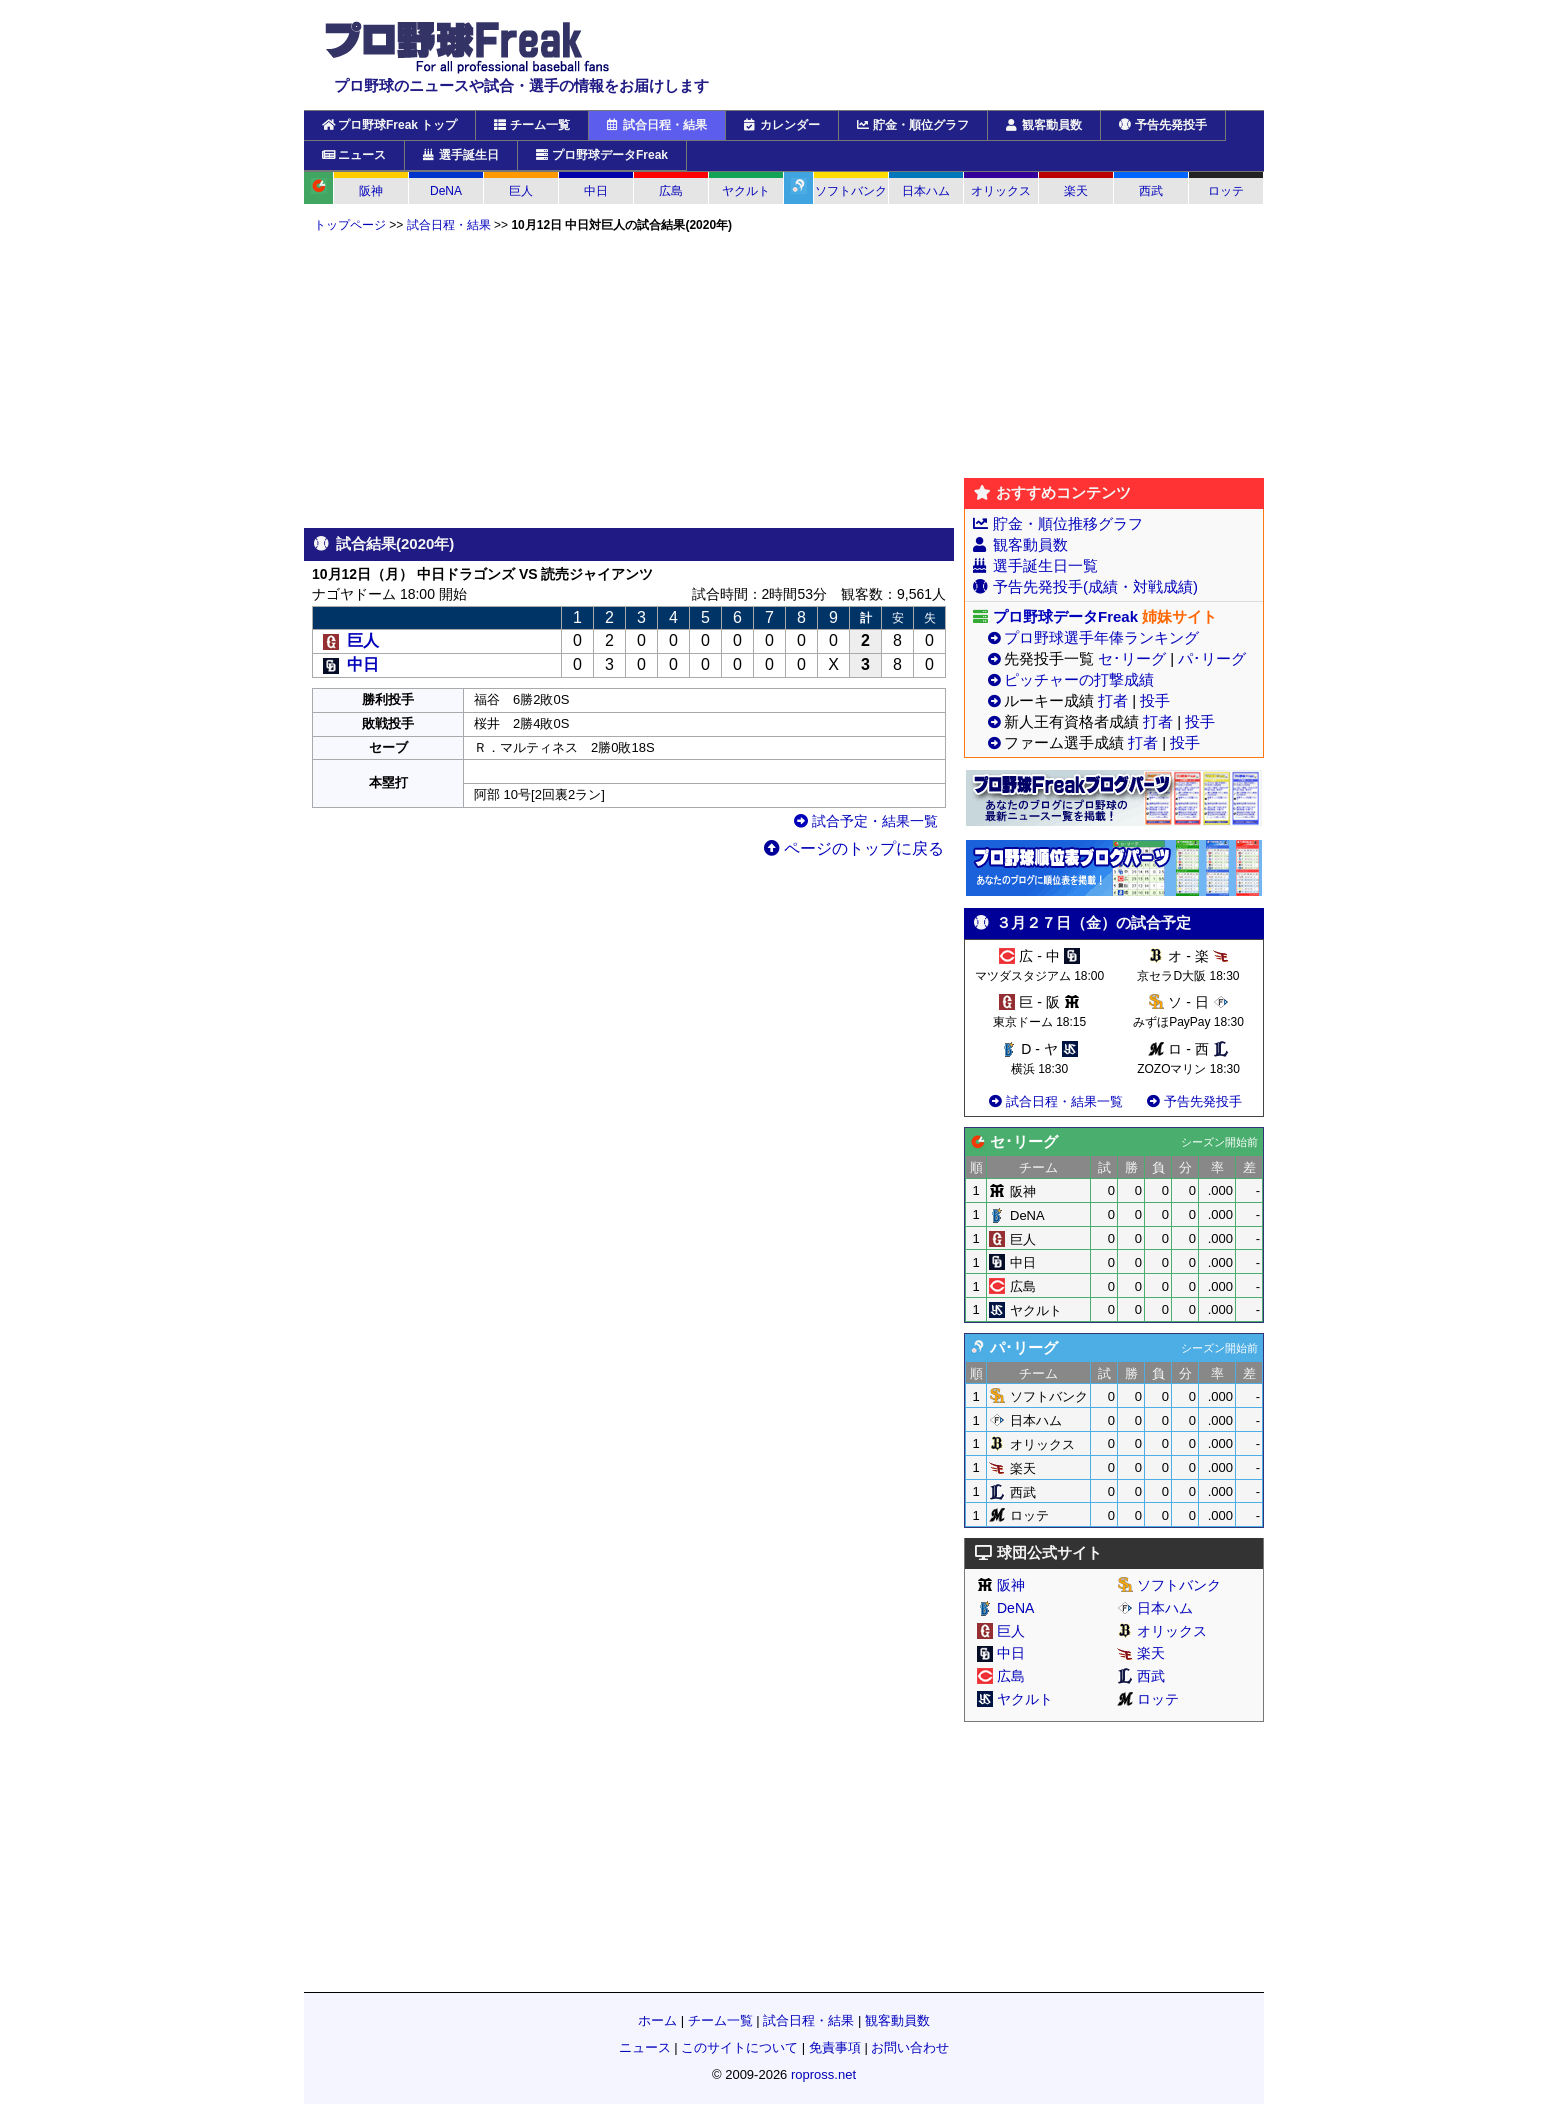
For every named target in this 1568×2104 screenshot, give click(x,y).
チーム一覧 (532, 125)
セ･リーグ (1132, 658)
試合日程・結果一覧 (1054, 1101)
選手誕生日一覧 (1045, 565)
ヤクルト (746, 191)
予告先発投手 (1163, 125)
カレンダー (782, 125)
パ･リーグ (1212, 658)
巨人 (521, 191)
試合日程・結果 (657, 125)
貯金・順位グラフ (913, 125)
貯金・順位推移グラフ (1068, 523)
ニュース (354, 155)
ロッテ (1226, 191)
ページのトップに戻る (854, 848)
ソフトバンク (851, 191)
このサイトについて (739, 2047)
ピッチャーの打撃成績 (1079, 679)
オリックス (1001, 191)
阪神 (371, 191)
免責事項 (835, 2047)
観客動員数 (1044, 125)
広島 (671, 191)
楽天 (1076, 191)
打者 (1113, 700)
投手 (1155, 700)
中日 (596, 191)
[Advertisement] (629, 380)
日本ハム (926, 191)
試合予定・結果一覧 (866, 821)
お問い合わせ (910, 2047)
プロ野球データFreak (602, 155)
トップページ (350, 225)
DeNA (446, 191)
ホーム (657, 2020)
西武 (1151, 191)
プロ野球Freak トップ (389, 125)
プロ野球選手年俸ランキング (1101, 637)
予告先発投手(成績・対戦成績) (1095, 586)
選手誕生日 (461, 155)
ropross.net (823, 2074)
